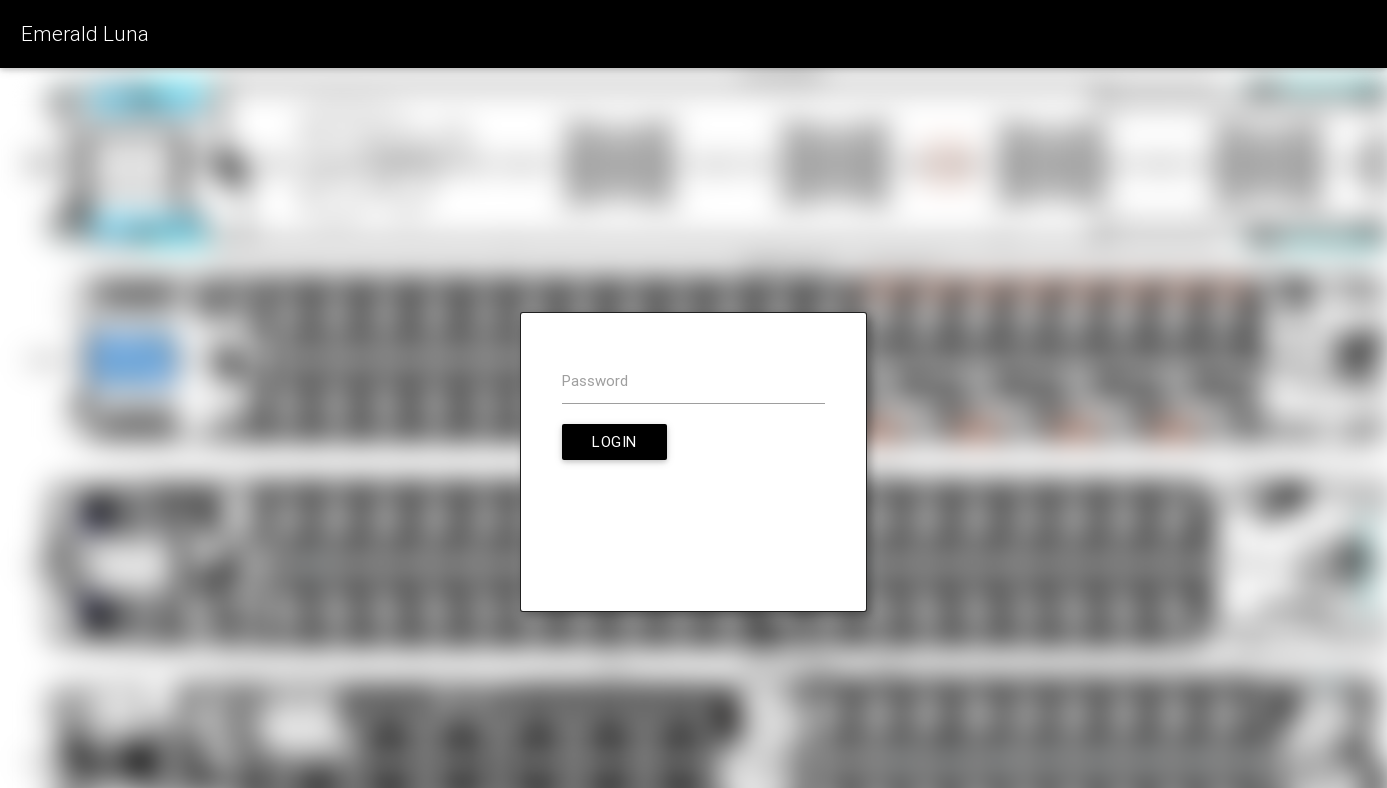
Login (614, 441)
